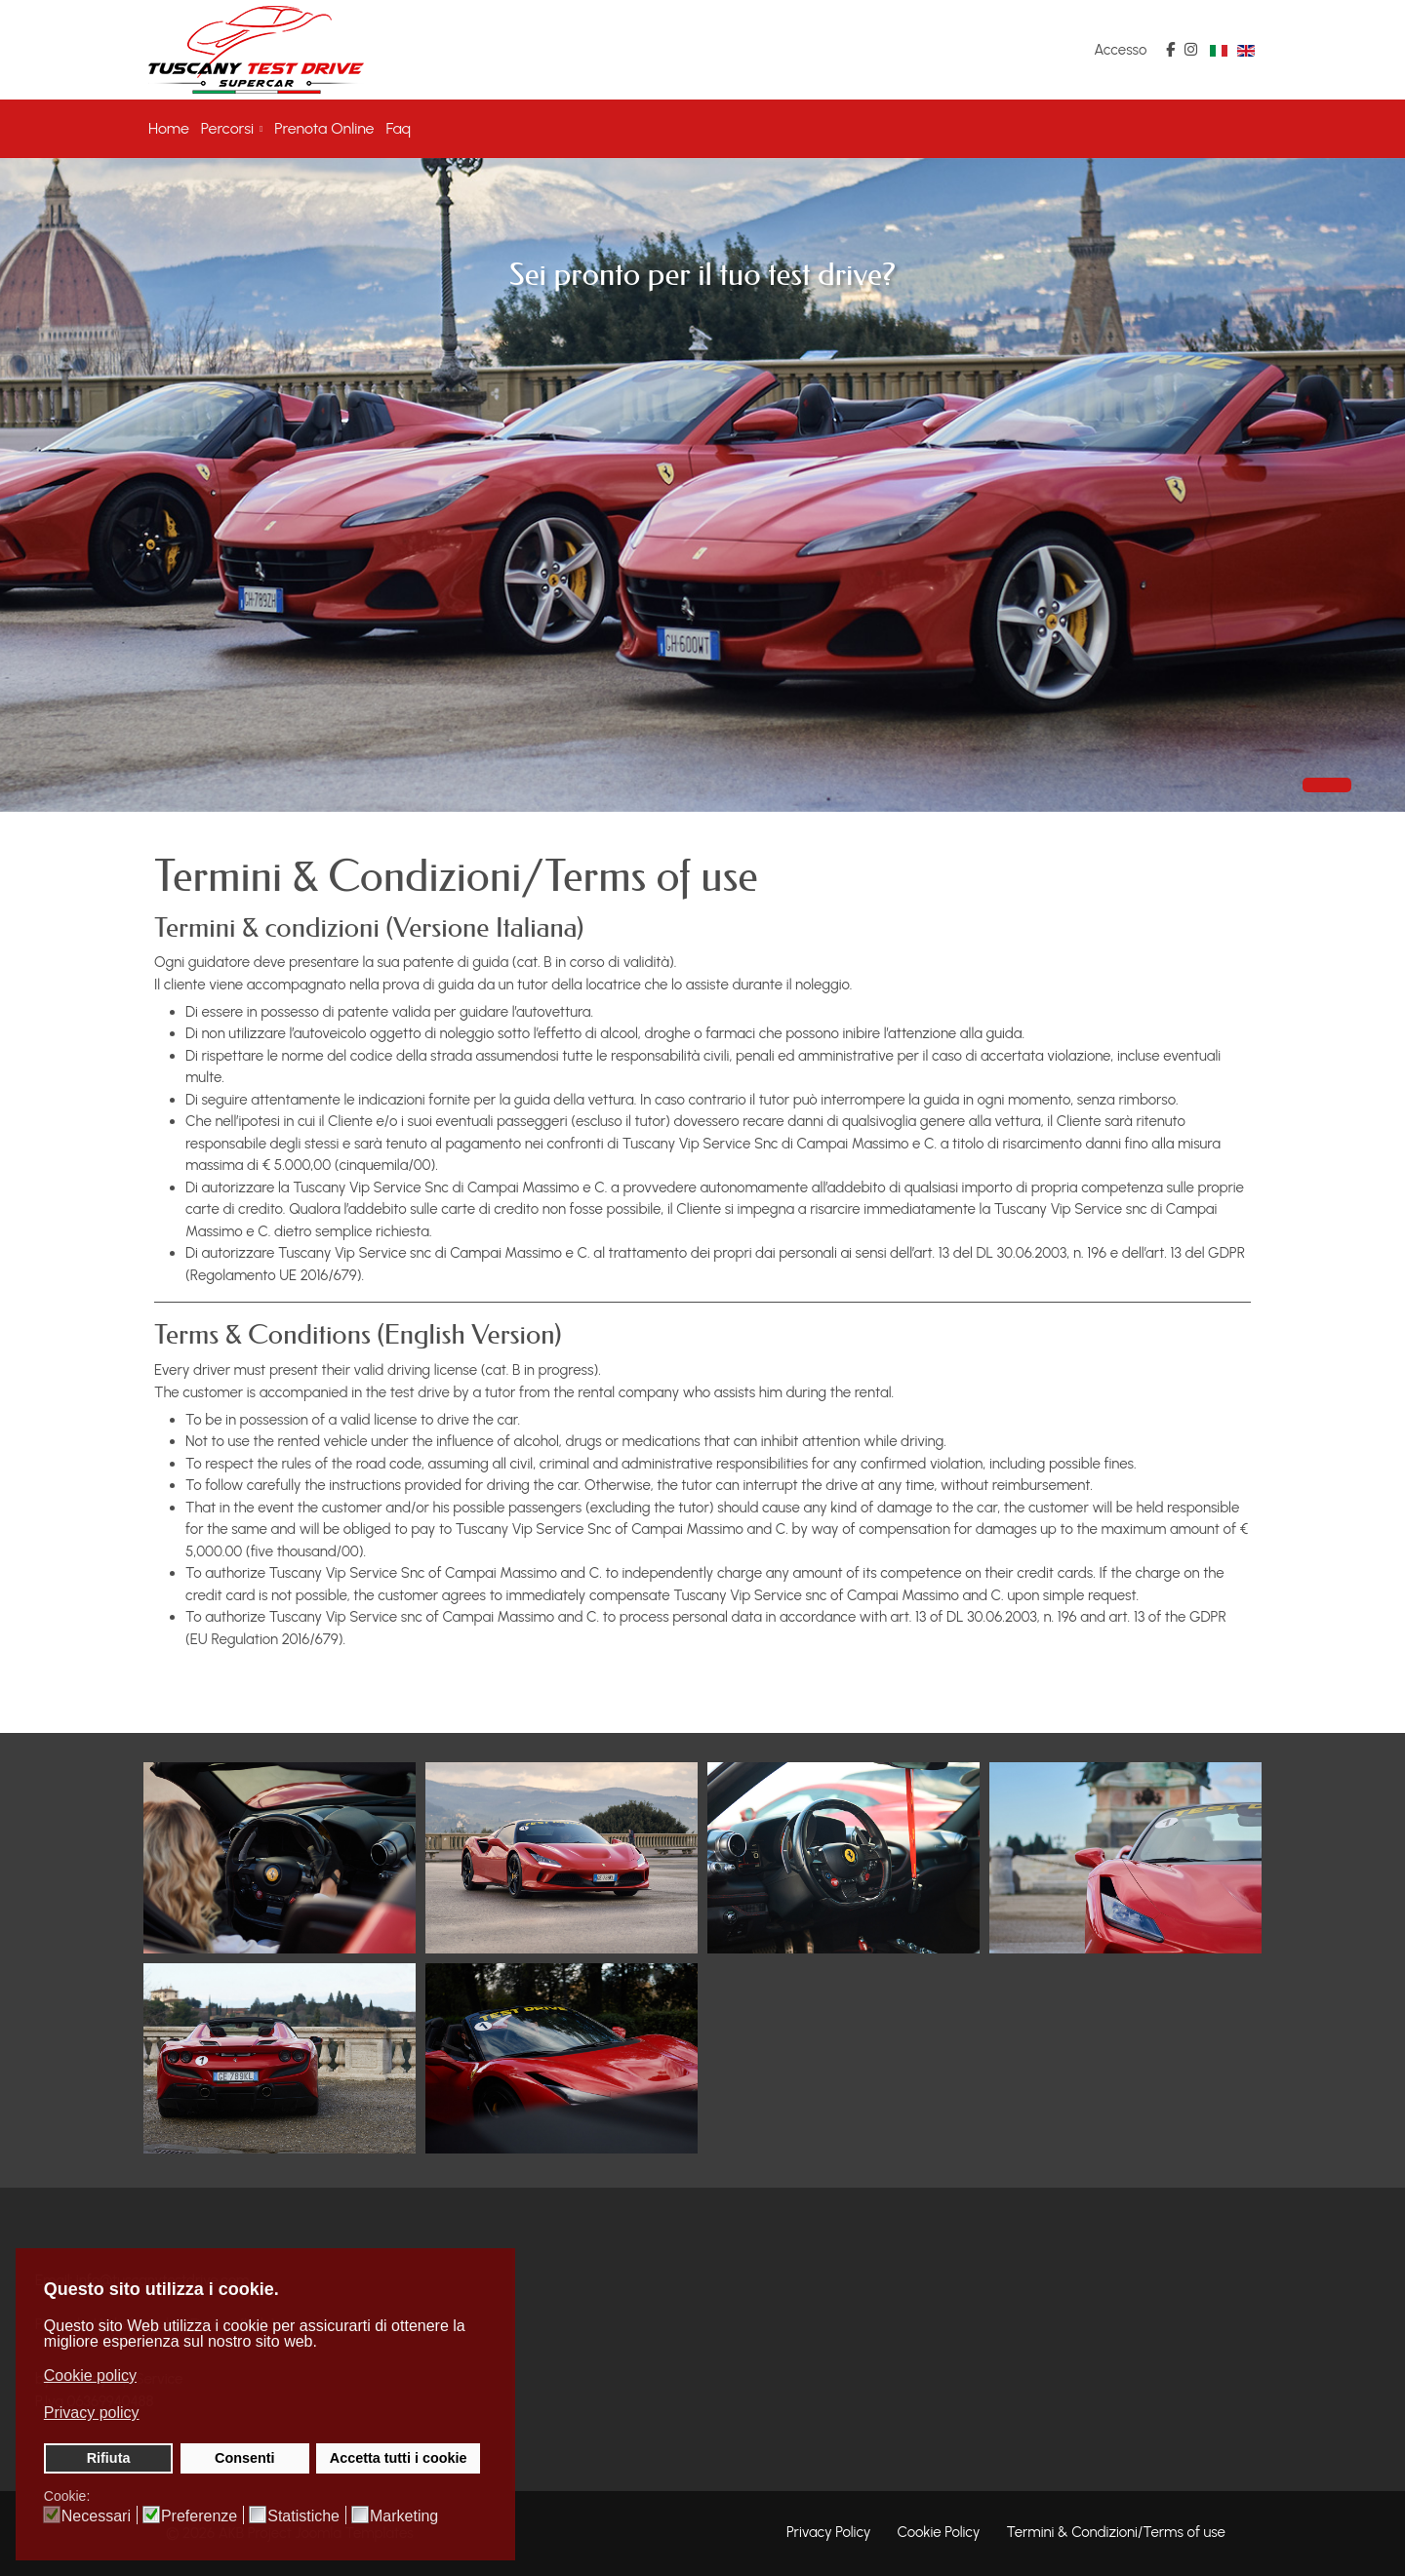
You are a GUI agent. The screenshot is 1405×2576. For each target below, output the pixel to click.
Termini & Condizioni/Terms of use (1115, 2532)
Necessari (96, 2516)
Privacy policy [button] (92, 2412)
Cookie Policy (939, 2532)
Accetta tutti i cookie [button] (398, 2458)
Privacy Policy (828, 2532)
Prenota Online (324, 128)
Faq (399, 128)
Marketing (404, 2516)
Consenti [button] (245, 2458)
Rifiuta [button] (109, 2458)
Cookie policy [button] (90, 2375)
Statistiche (303, 2516)
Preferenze (199, 2516)
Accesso (1120, 50)
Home (168, 128)
